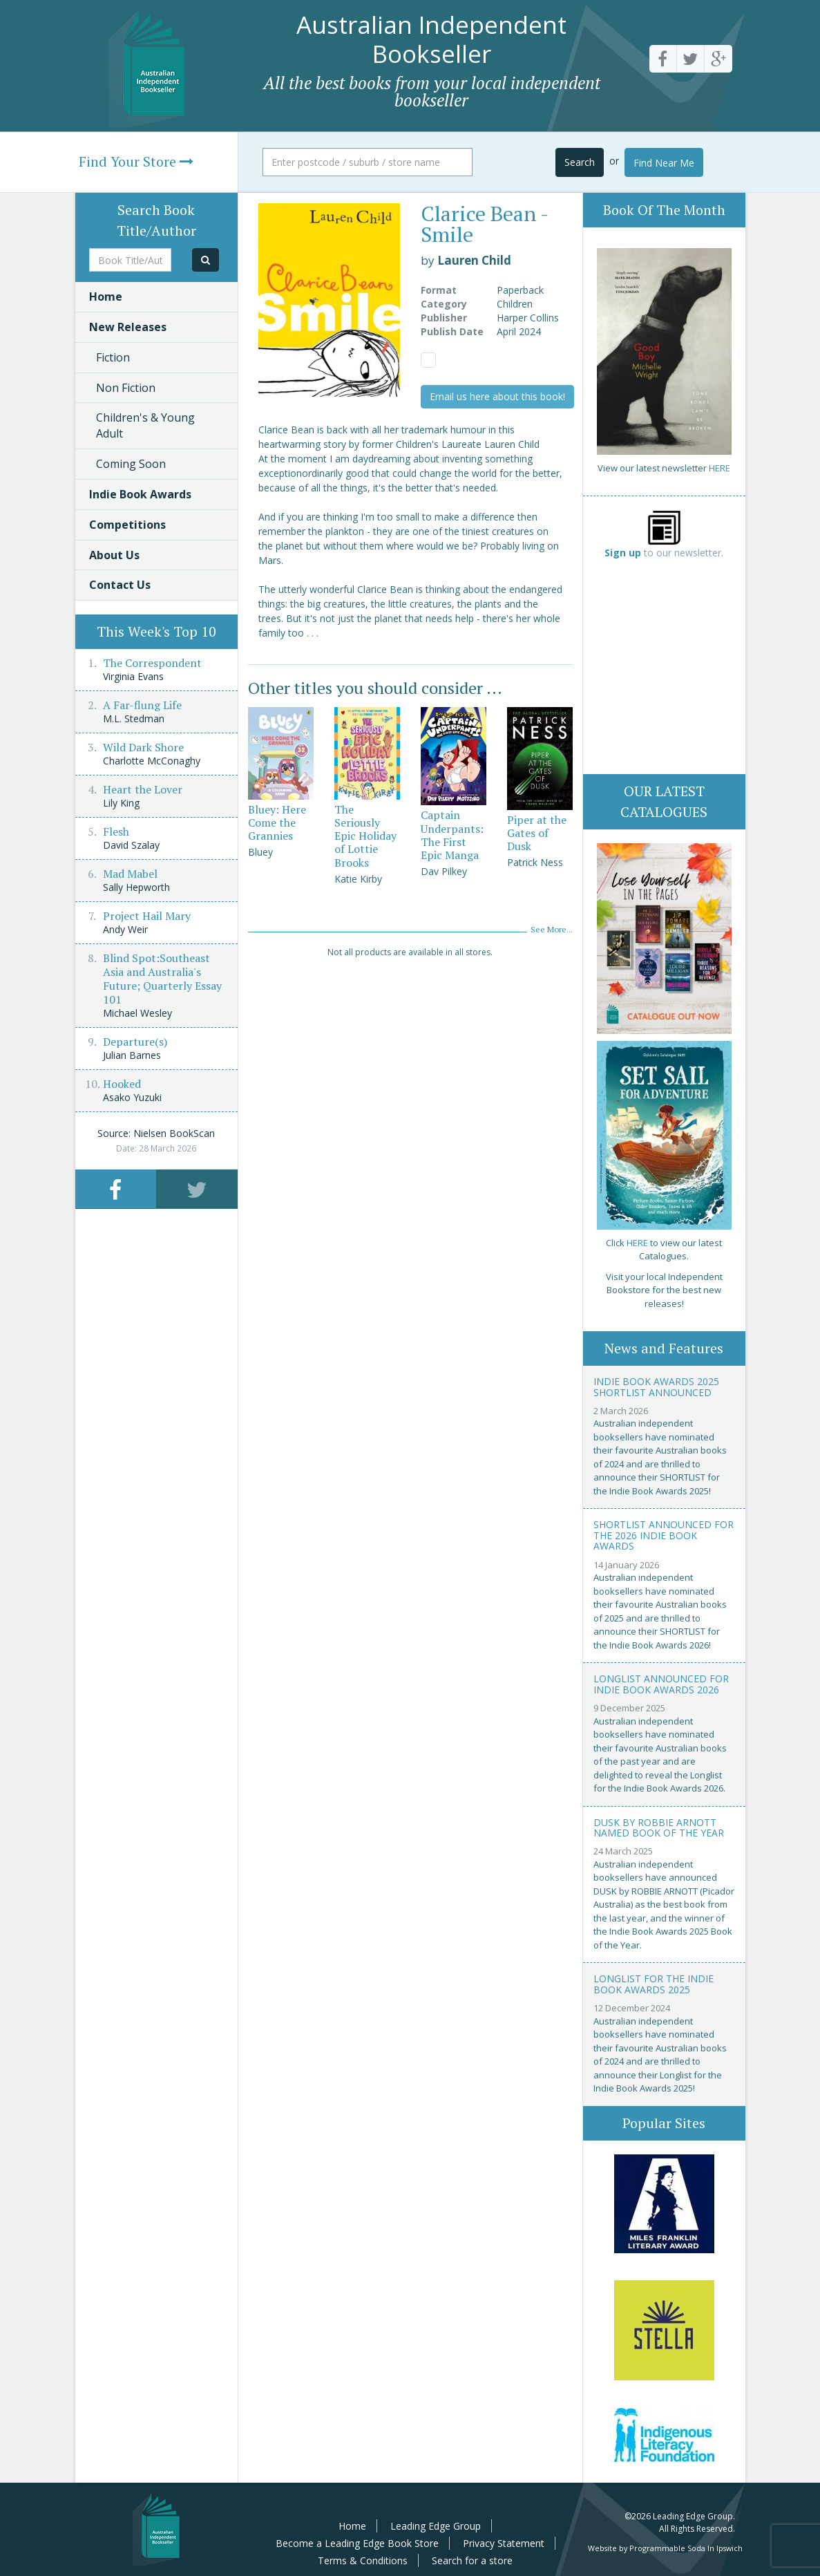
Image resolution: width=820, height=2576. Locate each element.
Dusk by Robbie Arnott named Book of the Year (658, 1827)
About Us (114, 555)
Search (579, 162)
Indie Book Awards (140, 494)
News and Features (663, 1348)
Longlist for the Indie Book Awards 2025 (653, 1983)
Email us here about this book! (497, 396)
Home (105, 296)
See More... (552, 929)
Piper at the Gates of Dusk (536, 833)
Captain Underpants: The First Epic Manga (452, 835)
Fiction (113, 357)
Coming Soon (131, 463)
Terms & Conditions (363, 2560)
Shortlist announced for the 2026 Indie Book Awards (663, 1535)
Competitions (127, 524)
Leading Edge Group (435, 2525)
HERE (719, 468)
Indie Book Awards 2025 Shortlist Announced (656, 1386)
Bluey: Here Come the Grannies (277, 822)
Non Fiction (125, 387)
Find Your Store (136, 161)
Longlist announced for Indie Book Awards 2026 (661, 1683)
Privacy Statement (503, 2543)
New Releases (127, 327)
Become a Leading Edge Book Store (357, 2543)
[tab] (116, 1189)
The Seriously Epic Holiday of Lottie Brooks (365, 836)
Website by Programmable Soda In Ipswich (665, 2548)
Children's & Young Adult (145, 425)
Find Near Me (663, 162)
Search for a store (472, 2560)
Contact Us (120, 584)
